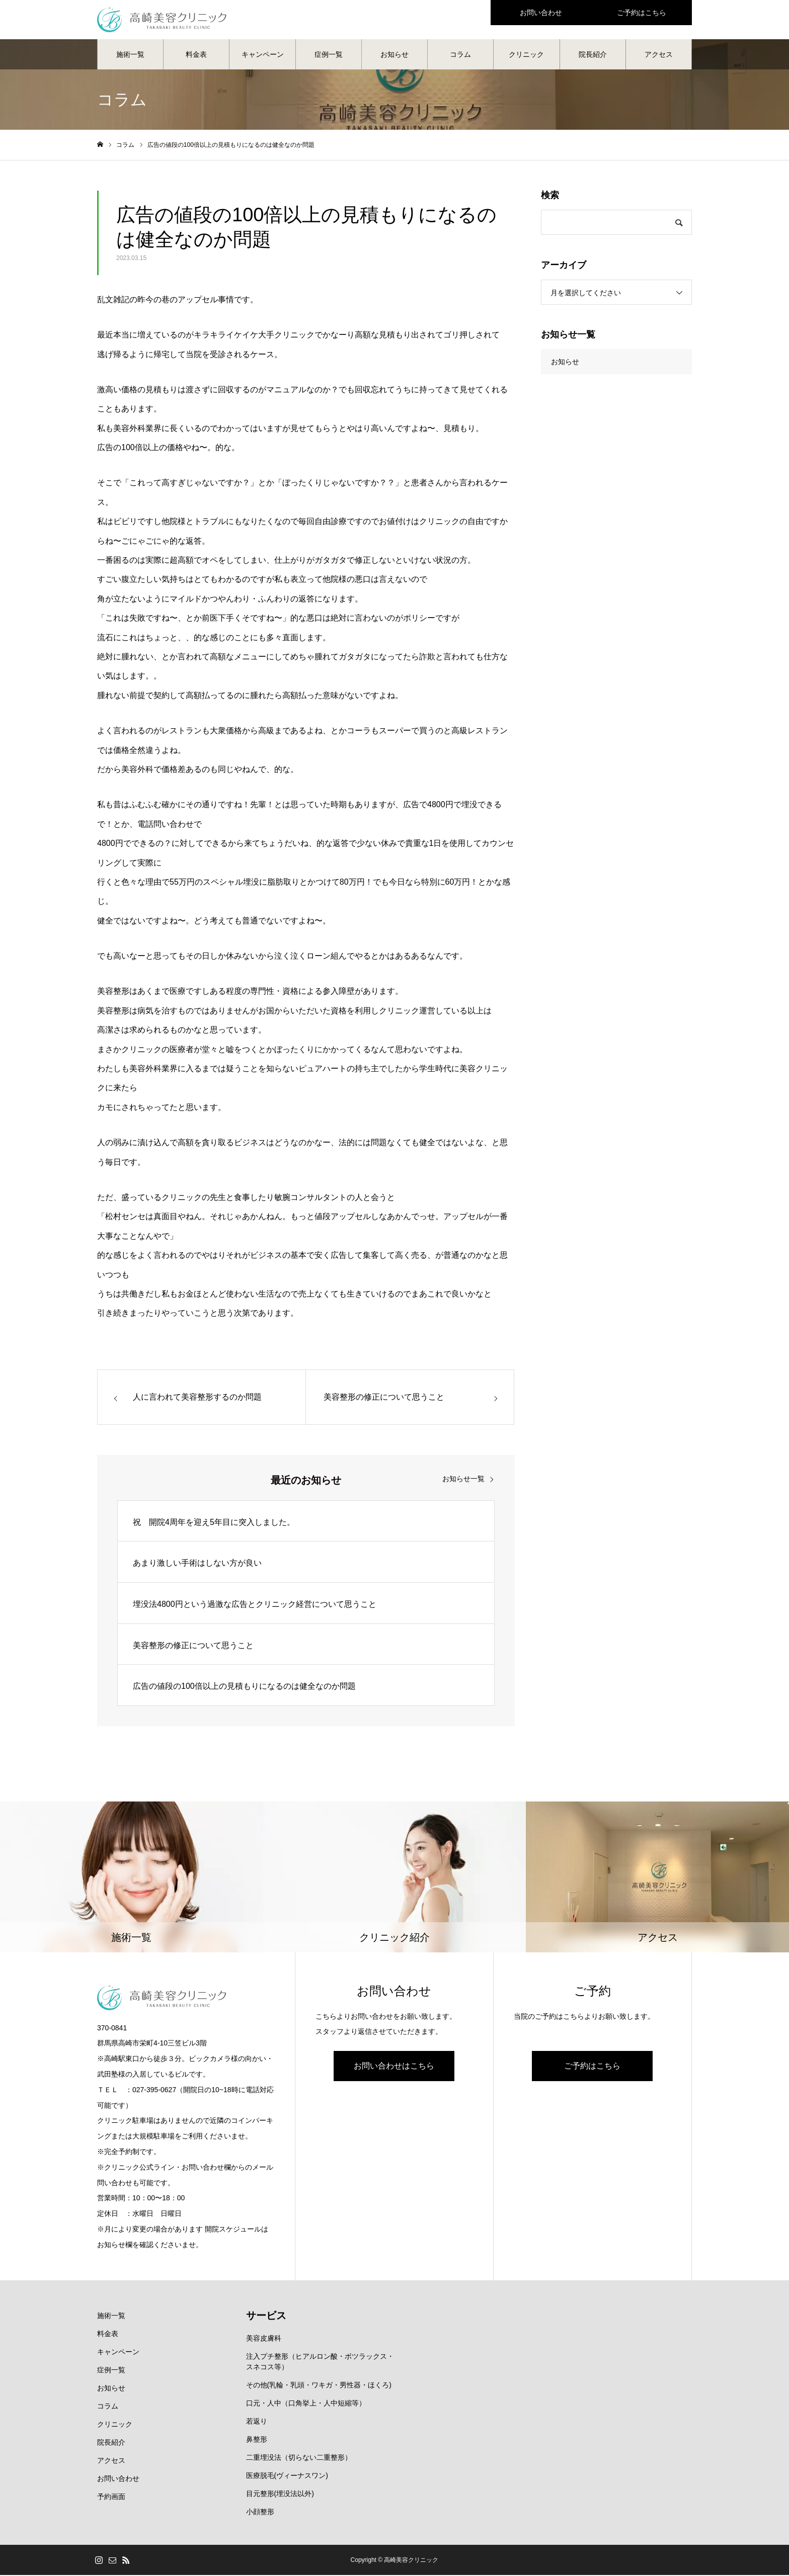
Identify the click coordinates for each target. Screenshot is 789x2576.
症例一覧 (328, 55)
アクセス (659, 55)
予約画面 (111, 2498)
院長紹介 (593, 55)
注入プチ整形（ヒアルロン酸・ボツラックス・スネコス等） (320, 2362)
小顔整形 (260, 2513)
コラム (460, 55)
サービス (266, 2316)
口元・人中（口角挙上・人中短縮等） (306, 2404)
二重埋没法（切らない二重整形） (299, 2458)
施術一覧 (130, 55)
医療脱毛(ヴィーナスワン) (287, 2476)
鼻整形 (256, 2440)
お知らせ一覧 (463, 1479)
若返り (256, 2422)
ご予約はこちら (592, 2067)
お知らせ (394, 55)
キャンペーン (263, 55)
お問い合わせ (118, 2479)
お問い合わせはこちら (394, 2067)
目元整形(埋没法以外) (280, 2495)
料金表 (196, 55)
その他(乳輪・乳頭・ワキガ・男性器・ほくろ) (318, 2386)
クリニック (526, 55)
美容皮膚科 (263, 2339)
